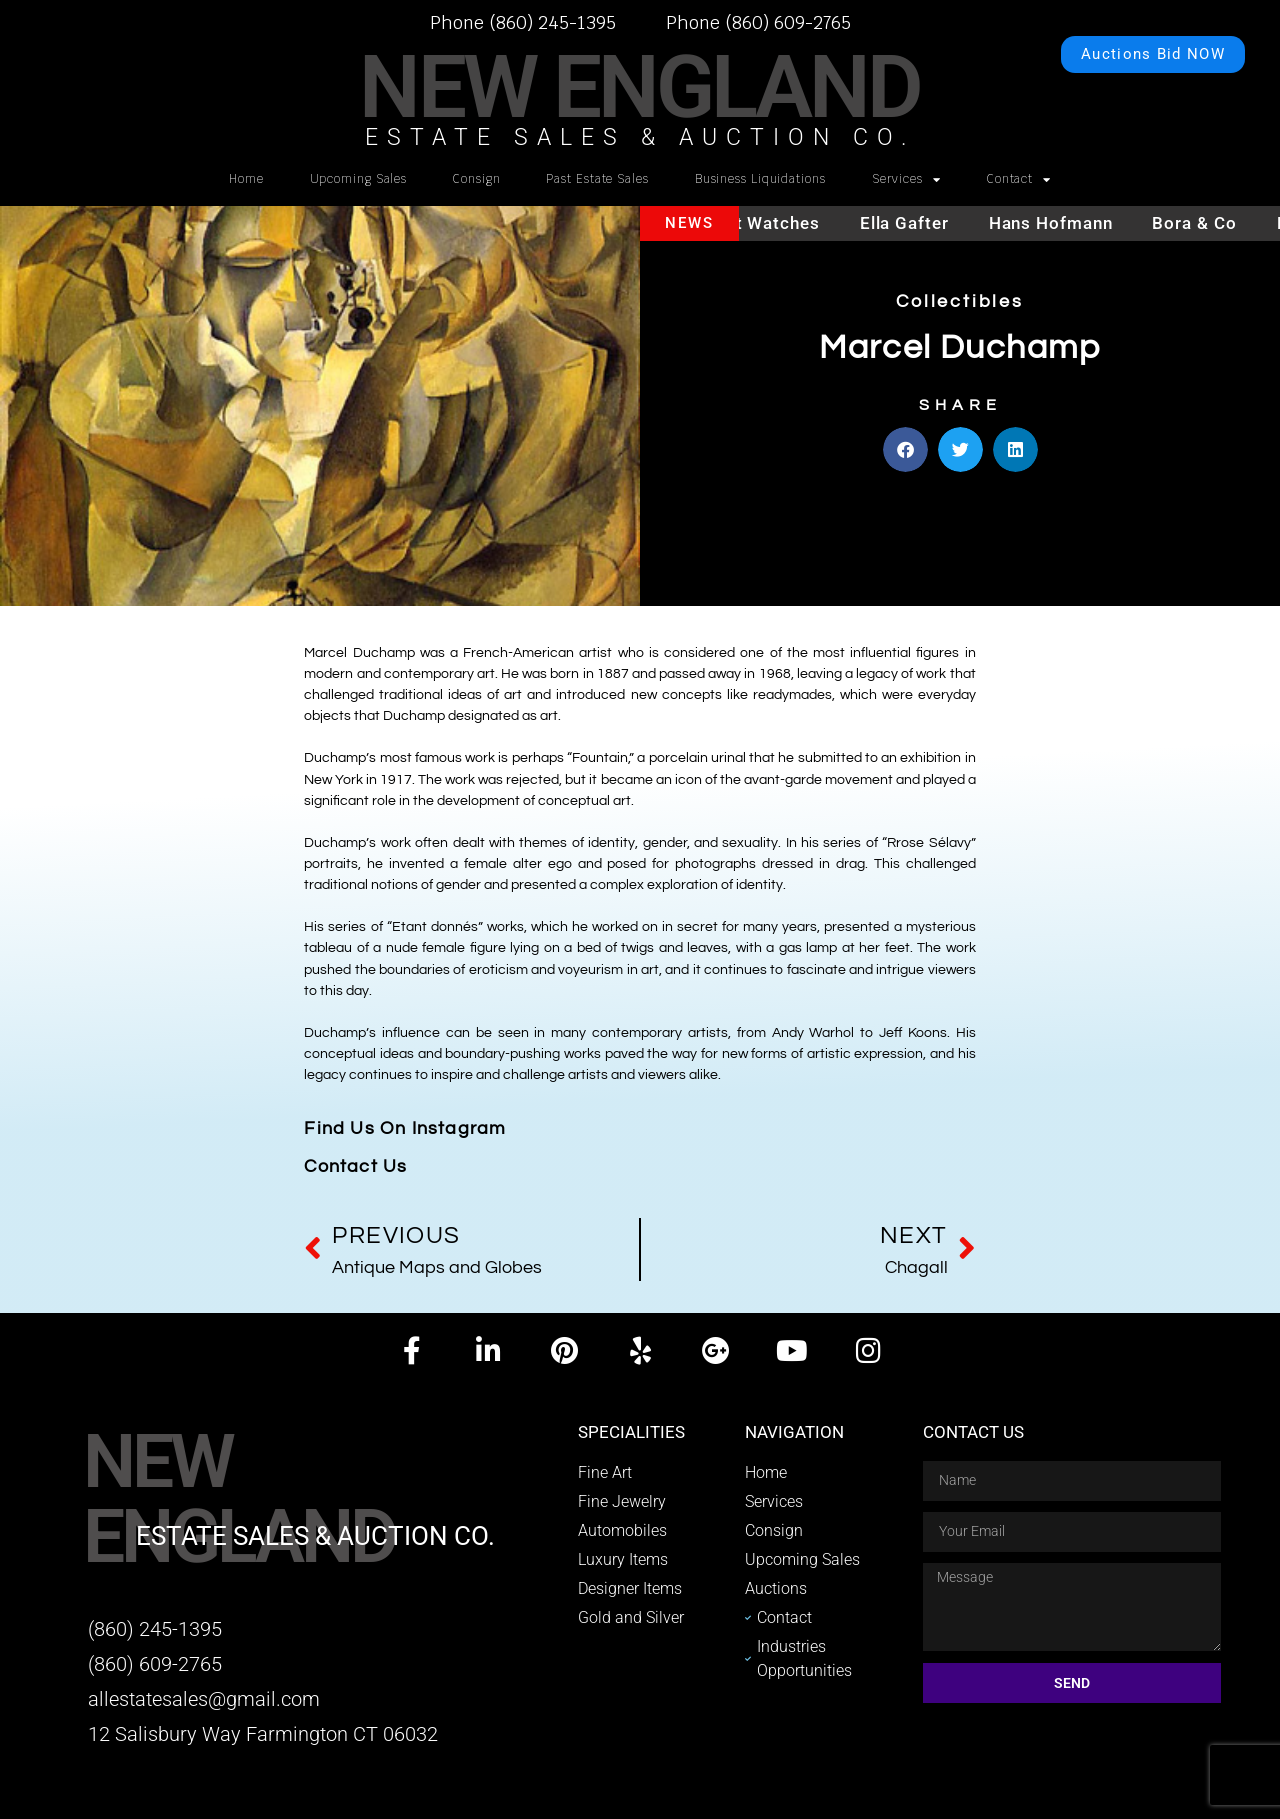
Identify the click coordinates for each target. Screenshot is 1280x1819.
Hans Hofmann (1066, 223)
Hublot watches (768, 223)
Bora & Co (1209, 223)
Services (906, 180)
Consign (476, 178)
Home (246, 178)
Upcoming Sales (359, 178)
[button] (905, 442)
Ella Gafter (919, 223)
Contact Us (355, 1166)
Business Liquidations (760, 178)
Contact (1019, 180)
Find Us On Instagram (405, 1128)
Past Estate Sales (597, 178)
